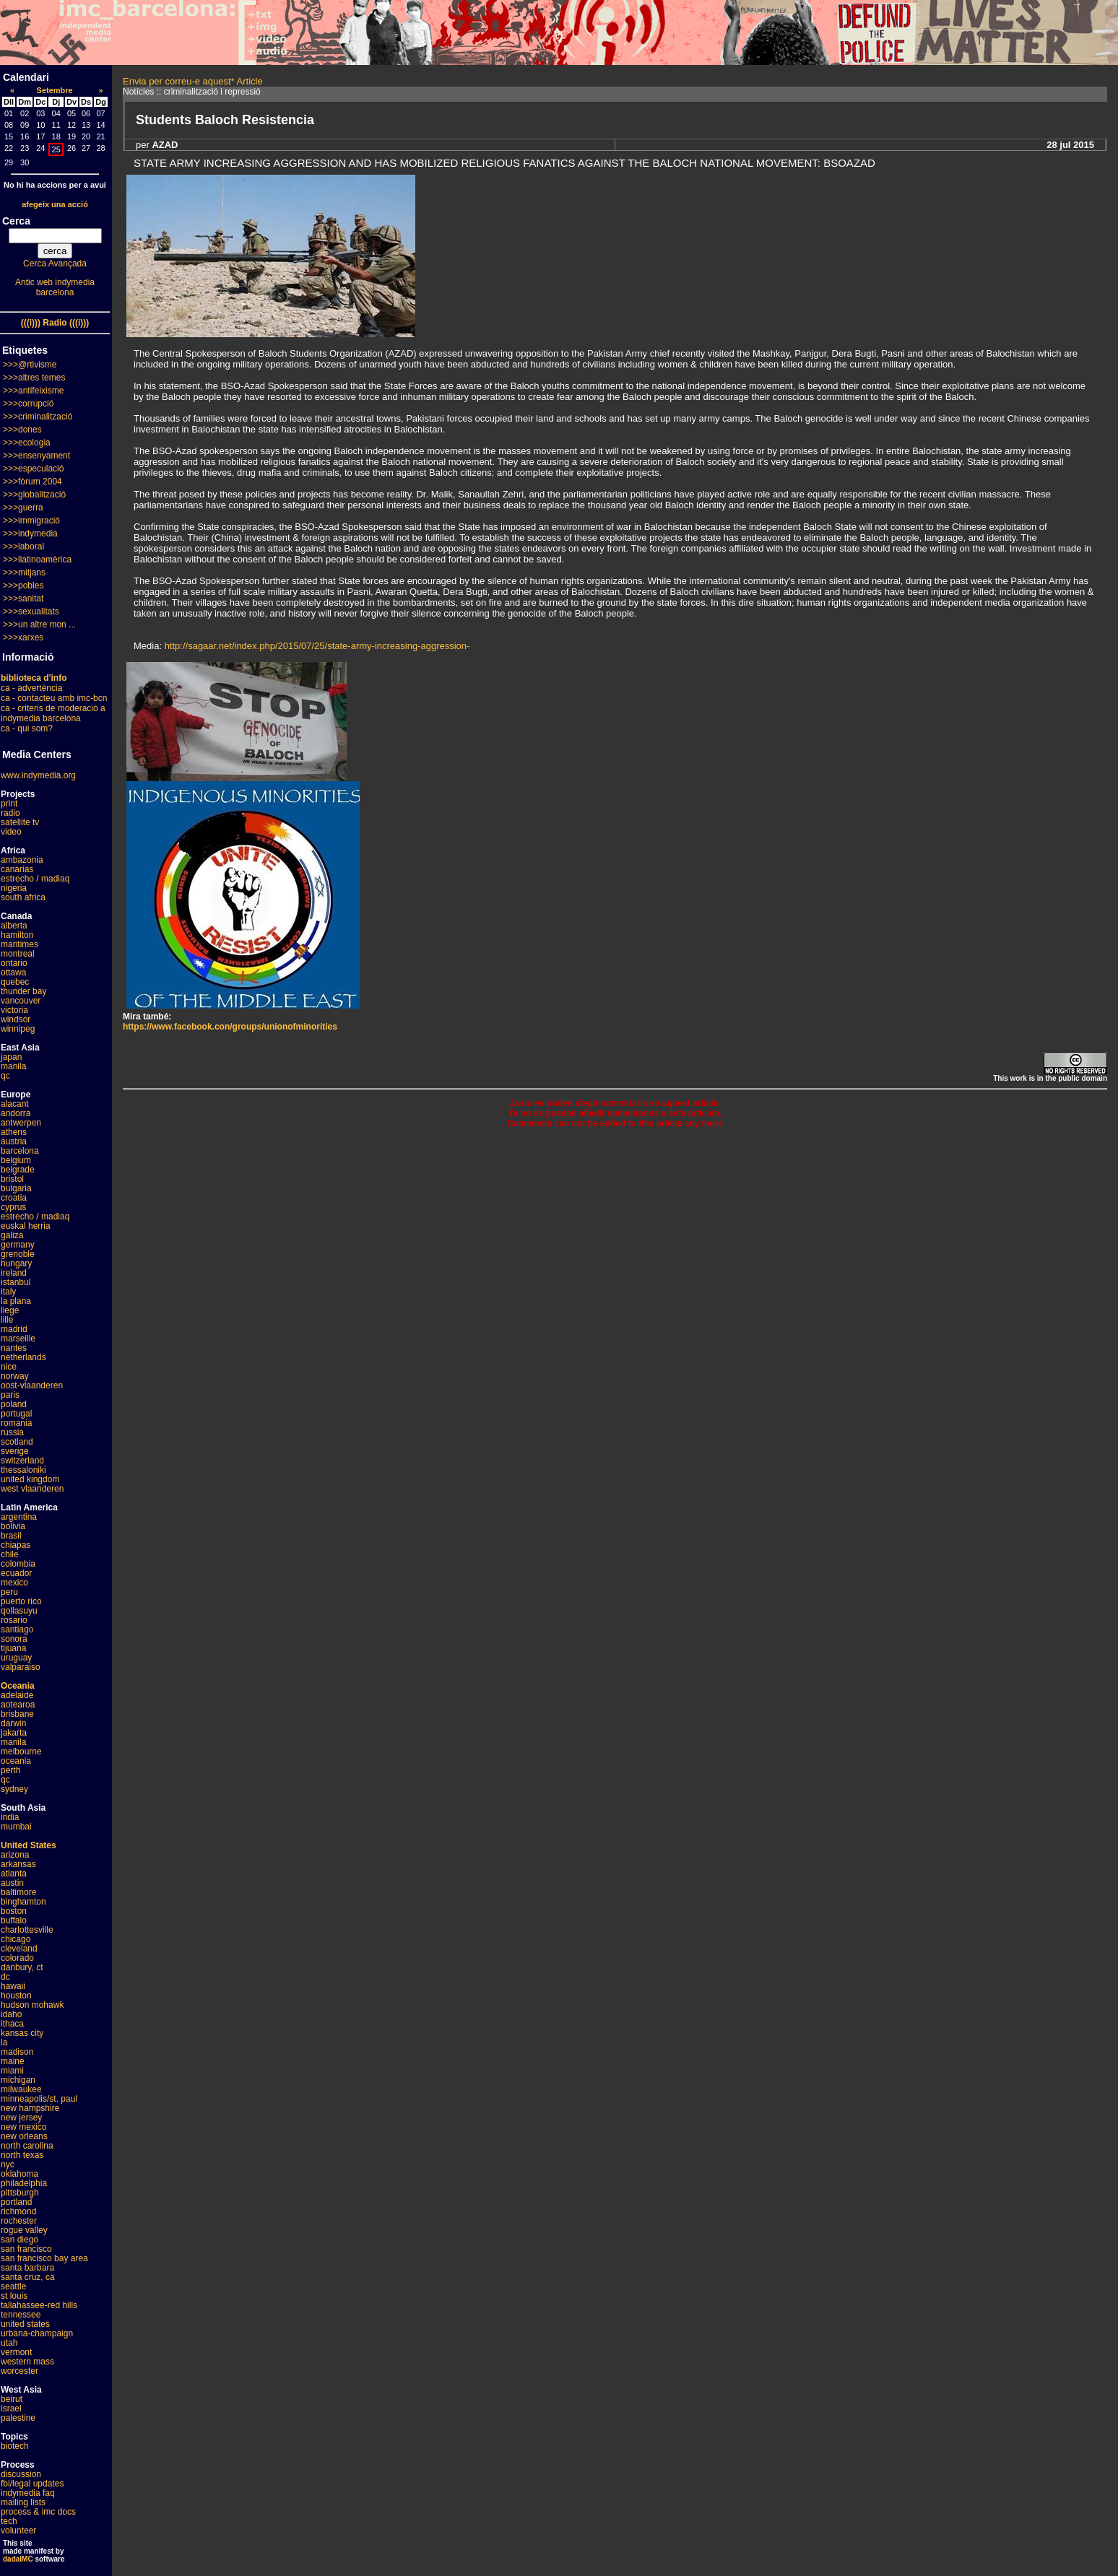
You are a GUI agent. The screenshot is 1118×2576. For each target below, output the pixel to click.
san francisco (26, 2249)
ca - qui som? (27, 728)
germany (18, 1245)
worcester (19, 2371)
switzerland (22, 1460)
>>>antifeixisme (33, 391)
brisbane (17, 1714)
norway (15, 1376)
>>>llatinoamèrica (37, 559)
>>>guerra (23, 507)
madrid (14, 1329)
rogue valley (24, 2230)
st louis (14, 2296)
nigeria (14, 888)
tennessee (20, 2315)
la (4, 2042)
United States (28, 1845)
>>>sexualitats (31, 611)
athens (14, 1132)
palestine (18, 2418)
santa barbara (27, 2268)
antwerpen (21, 1123)
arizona (15, 1855)
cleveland (19, 1949)
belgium (16, 1160)
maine (13, 2061)
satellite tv (20, 822)
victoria (14, 1010)
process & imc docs (38, 2512)
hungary (16, 1263)
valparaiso (20, 1667)
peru (9, 1592)
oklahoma (19, 2174)
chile (10, 1554)
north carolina (27, 2146)
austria (14, 1141)
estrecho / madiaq (35, 879)
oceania (16, 1761)
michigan (18, 2080)
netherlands (23, 1357)
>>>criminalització (37, 417)
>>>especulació (33, 469)
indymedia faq (28, 2493)
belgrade (18, 1170)
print (9, 804)
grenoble (18, 1254)
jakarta (14, 1733)
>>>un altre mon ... (39, 624)
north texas (22, 2155)
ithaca (12, 2024)
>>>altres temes (34, 378)
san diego (19, 2240)
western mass (27, 2362)
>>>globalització (34, 494)
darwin (13, 1723)
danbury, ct (22, 1967)
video (11, 832)
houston (16, 1995)
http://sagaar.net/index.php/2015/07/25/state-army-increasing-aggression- (317, 645)
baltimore (18, 1892)
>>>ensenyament (36, 456)
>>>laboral (23, 546)
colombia (18, 1564)
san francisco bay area (44, 2258)
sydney (14, 1789)
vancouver (20, 1001)
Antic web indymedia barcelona (55, 287)
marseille (18, 1338)
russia (12, 1432)
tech (9, 2521)
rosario (14, 1620)
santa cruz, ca (28, 2277)
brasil (11, 1536)
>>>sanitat (23, 598)
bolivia (13, 1526)
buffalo (14, 1920)
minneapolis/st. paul (39, 2099)
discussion (21, 2474)
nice (9, 1367)
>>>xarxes (23, 637)
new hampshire (30, 2108)
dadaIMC (18, 2559)
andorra (15, 1113)
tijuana (13, 1648)
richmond (18, 2211)
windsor (15, 1019)
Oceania (18, 1686)
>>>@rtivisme (30, 365)
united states (25, 2324)
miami (12, 2071)
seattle (13, 2286)
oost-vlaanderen (32, 1385)
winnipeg (18, 1029)
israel (11, 2408)
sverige (15, 1451)
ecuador (16, 1573)
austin (12, 1883)
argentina (19, 1517)
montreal (18, 954)
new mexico (23, 2127)
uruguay (16, 1658)
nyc (7, 2164)
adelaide (17, 1695)
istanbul (15, 1282)
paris (10, 1395)
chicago (15, 1939)
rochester (19, 2221)
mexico (14, 1583)
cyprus (13, 1207)
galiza (12, 1235)
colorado (17, 1958)
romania (16, 1423)
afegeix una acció (55, 204)
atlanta (14, 1873)
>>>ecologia (27, 443)
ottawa (13, 972)
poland (14, 1404)
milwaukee (21, 2089)
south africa (23, 897)
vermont (16, 2352)
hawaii (13, 1986)
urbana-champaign (37, 2333)
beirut (11, 2399)
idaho (11, 2014)
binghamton (23, 1902)
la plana (16, 1301)
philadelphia (24, 2183)
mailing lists (23, 2502)
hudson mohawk (32, 2005)
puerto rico (21, 1601)
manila (13, 1066)
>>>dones (22, 430)
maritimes (19, 944)
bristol (12, 1179)
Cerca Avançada (55, 263)
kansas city (22, 2033)
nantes (14, 1348)
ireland (14, 1273)
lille (7, 1320)
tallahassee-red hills (39, 2305)
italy (8, 1292)
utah (9, 2343)
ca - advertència (31, 688)
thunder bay (23, 991)
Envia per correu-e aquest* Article (193, 81)
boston (14, 1911)
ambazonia (22, 860)
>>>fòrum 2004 (32, 482)
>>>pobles (23, 585)
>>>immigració (31, 520)
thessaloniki (23, 1470)
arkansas (18, 1864)
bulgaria (16, 1188)
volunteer (18, 2530)
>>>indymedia (30, 533)
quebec (15, 982)
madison (17, 2052)
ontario (14, 963)
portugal (16, 1414)
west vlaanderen (32, 1489)
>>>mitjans (24, 572)
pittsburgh (20, 2193)
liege (10, 1310)
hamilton (17, 935)
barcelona (20, 1151)
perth (10, 1770)
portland (16, 2202)
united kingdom (30, 1479)
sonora (14, 1639)
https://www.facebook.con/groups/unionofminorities (230, 1027)
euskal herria (26, 1226)
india (10, 1817)
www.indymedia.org (38, 775)
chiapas (15, 1545)
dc (5, 1977)
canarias (17, 869)
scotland (17, 1442)
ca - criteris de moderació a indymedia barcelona (53, 713)
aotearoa (18, 1705)
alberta (14, 926)
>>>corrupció (28, 404)
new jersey (21, 2117)
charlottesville (27, 1930)
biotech (15, 2446)
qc (5, 1076)
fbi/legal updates (32, 2484)
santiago (17, 1629)
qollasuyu (19, 1611)
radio (10, 813)
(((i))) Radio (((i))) (55, 323)
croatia (14, 1198)
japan (11, 1057)
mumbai (16, 1827)
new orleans (24, 2136)
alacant (15, 1104)
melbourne (21, 1751)
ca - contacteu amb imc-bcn (54, 698)
